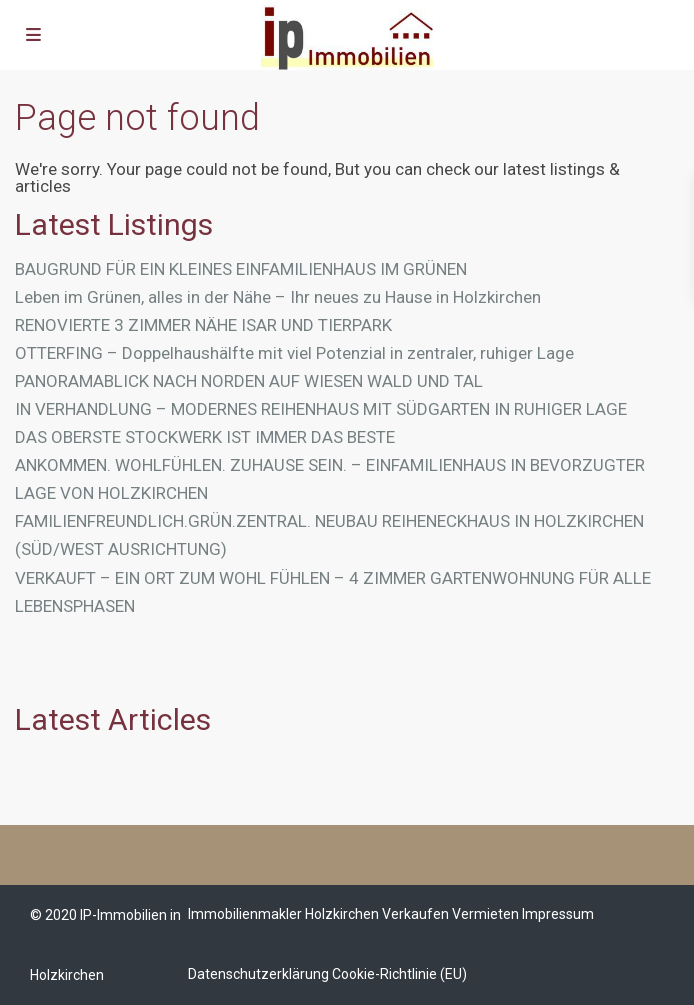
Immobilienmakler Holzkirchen (283, 914)
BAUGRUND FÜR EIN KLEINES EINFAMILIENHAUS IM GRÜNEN (241, 269)
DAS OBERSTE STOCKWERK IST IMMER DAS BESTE (205, 437)
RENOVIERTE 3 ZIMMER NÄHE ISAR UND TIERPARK (203, 325)
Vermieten (485, 914)
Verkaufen (415, 914)
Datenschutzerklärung (258, 974)
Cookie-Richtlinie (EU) (399, 974)
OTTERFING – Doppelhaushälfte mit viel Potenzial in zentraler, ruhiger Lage (294, 353)
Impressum (558, 914)
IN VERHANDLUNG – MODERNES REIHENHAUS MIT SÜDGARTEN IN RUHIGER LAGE (321, 409)
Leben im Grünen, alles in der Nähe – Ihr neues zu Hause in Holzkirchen (278, 297)
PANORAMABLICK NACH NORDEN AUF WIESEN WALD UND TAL (249, 381)
